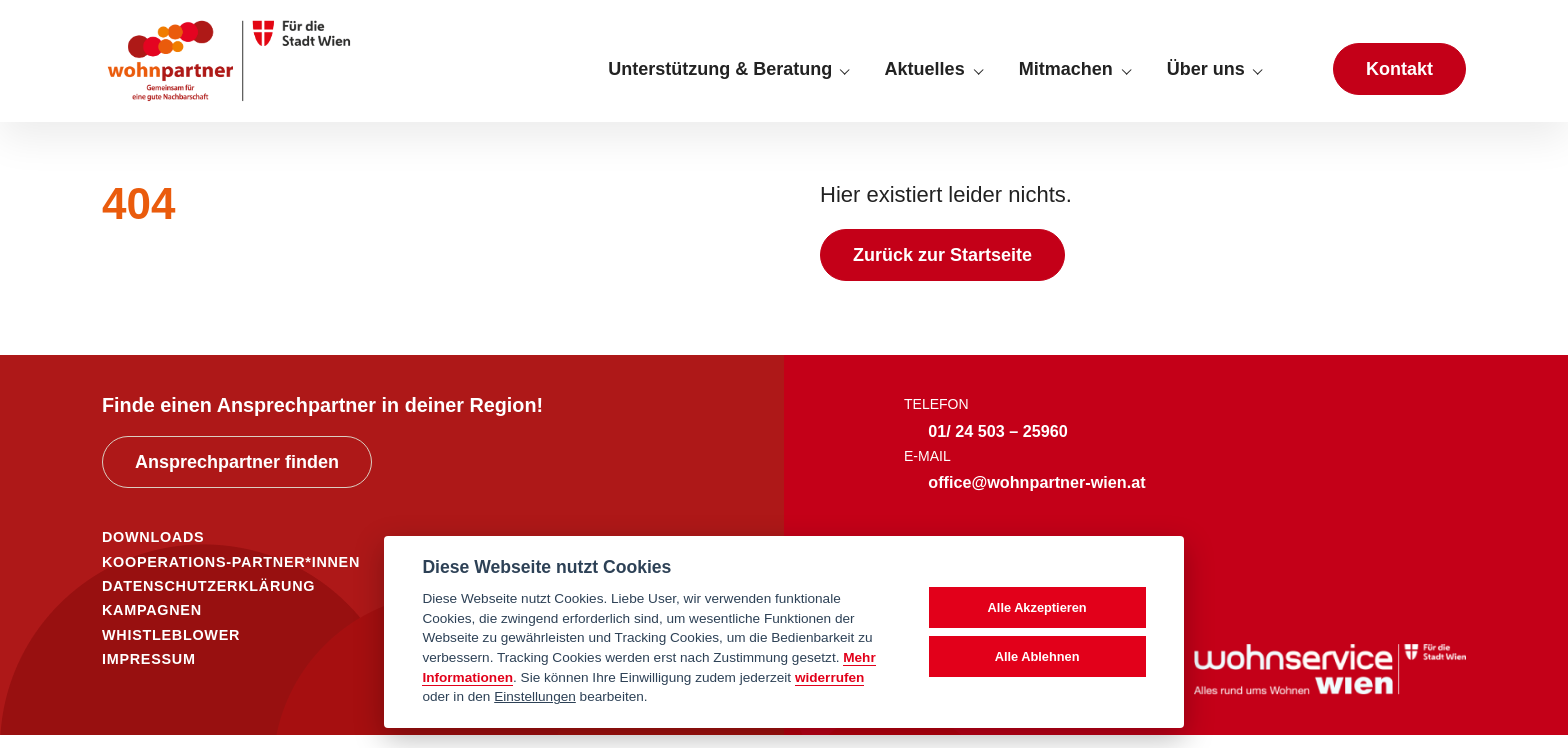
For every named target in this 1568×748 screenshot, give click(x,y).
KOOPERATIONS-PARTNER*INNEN (231, 575)
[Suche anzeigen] (1297, 76)
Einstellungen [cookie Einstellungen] (535, 696)
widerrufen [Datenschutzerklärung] (830, 677)
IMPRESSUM (149, 672)
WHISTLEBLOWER (171, 648)
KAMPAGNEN (152, 624)
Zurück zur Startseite (942, 268)
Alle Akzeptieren (1037, 607)
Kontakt (1399, 76)
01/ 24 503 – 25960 (998, 444)
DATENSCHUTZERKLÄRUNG (208, 599)
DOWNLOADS (153, 551)
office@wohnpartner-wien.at (1036, 495)
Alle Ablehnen (1037, 656)
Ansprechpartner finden (237, 475)
